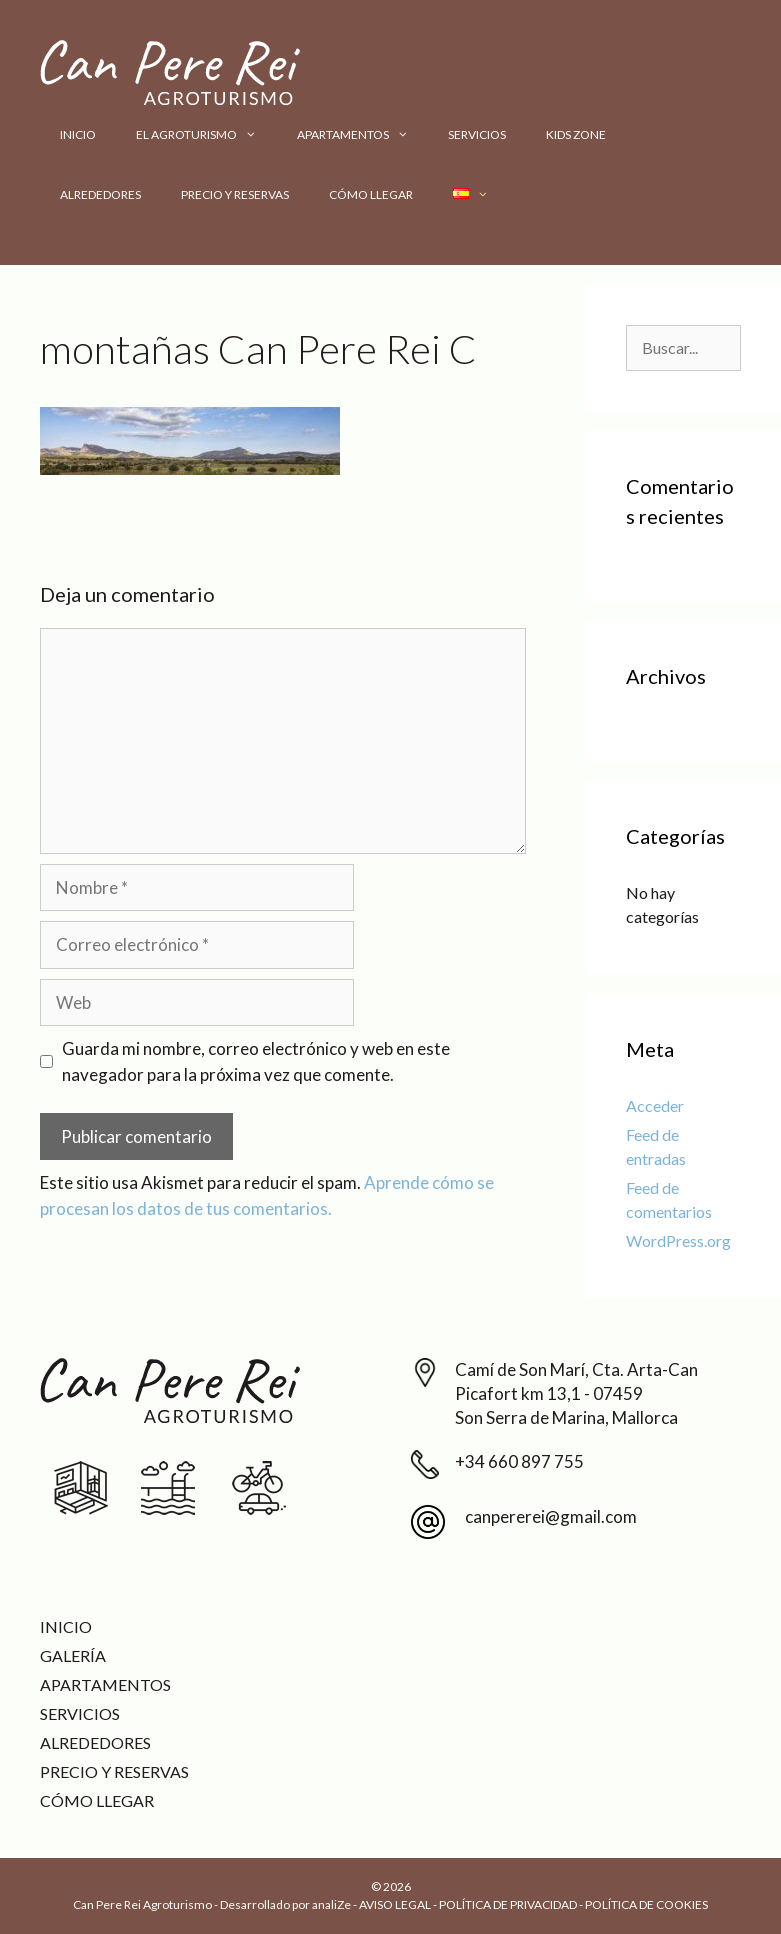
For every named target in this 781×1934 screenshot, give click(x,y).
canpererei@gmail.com (551, 1516)
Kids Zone (576, 134)
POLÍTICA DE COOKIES (646, 1904)
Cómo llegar (371, 194)
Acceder (655, 1105)
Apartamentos (363, 135)
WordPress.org (678, 1240)
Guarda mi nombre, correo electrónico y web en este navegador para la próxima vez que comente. (256, 1061)
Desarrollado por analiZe (285, 1904)
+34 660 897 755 (519, 1461)
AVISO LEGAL (395, 1904)
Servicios (477, 134)
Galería (73, 1655)
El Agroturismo (206, 135)
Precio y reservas (235, 194)
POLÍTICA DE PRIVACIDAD (508, 1904)
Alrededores (100, 194)
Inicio (78, 134)
